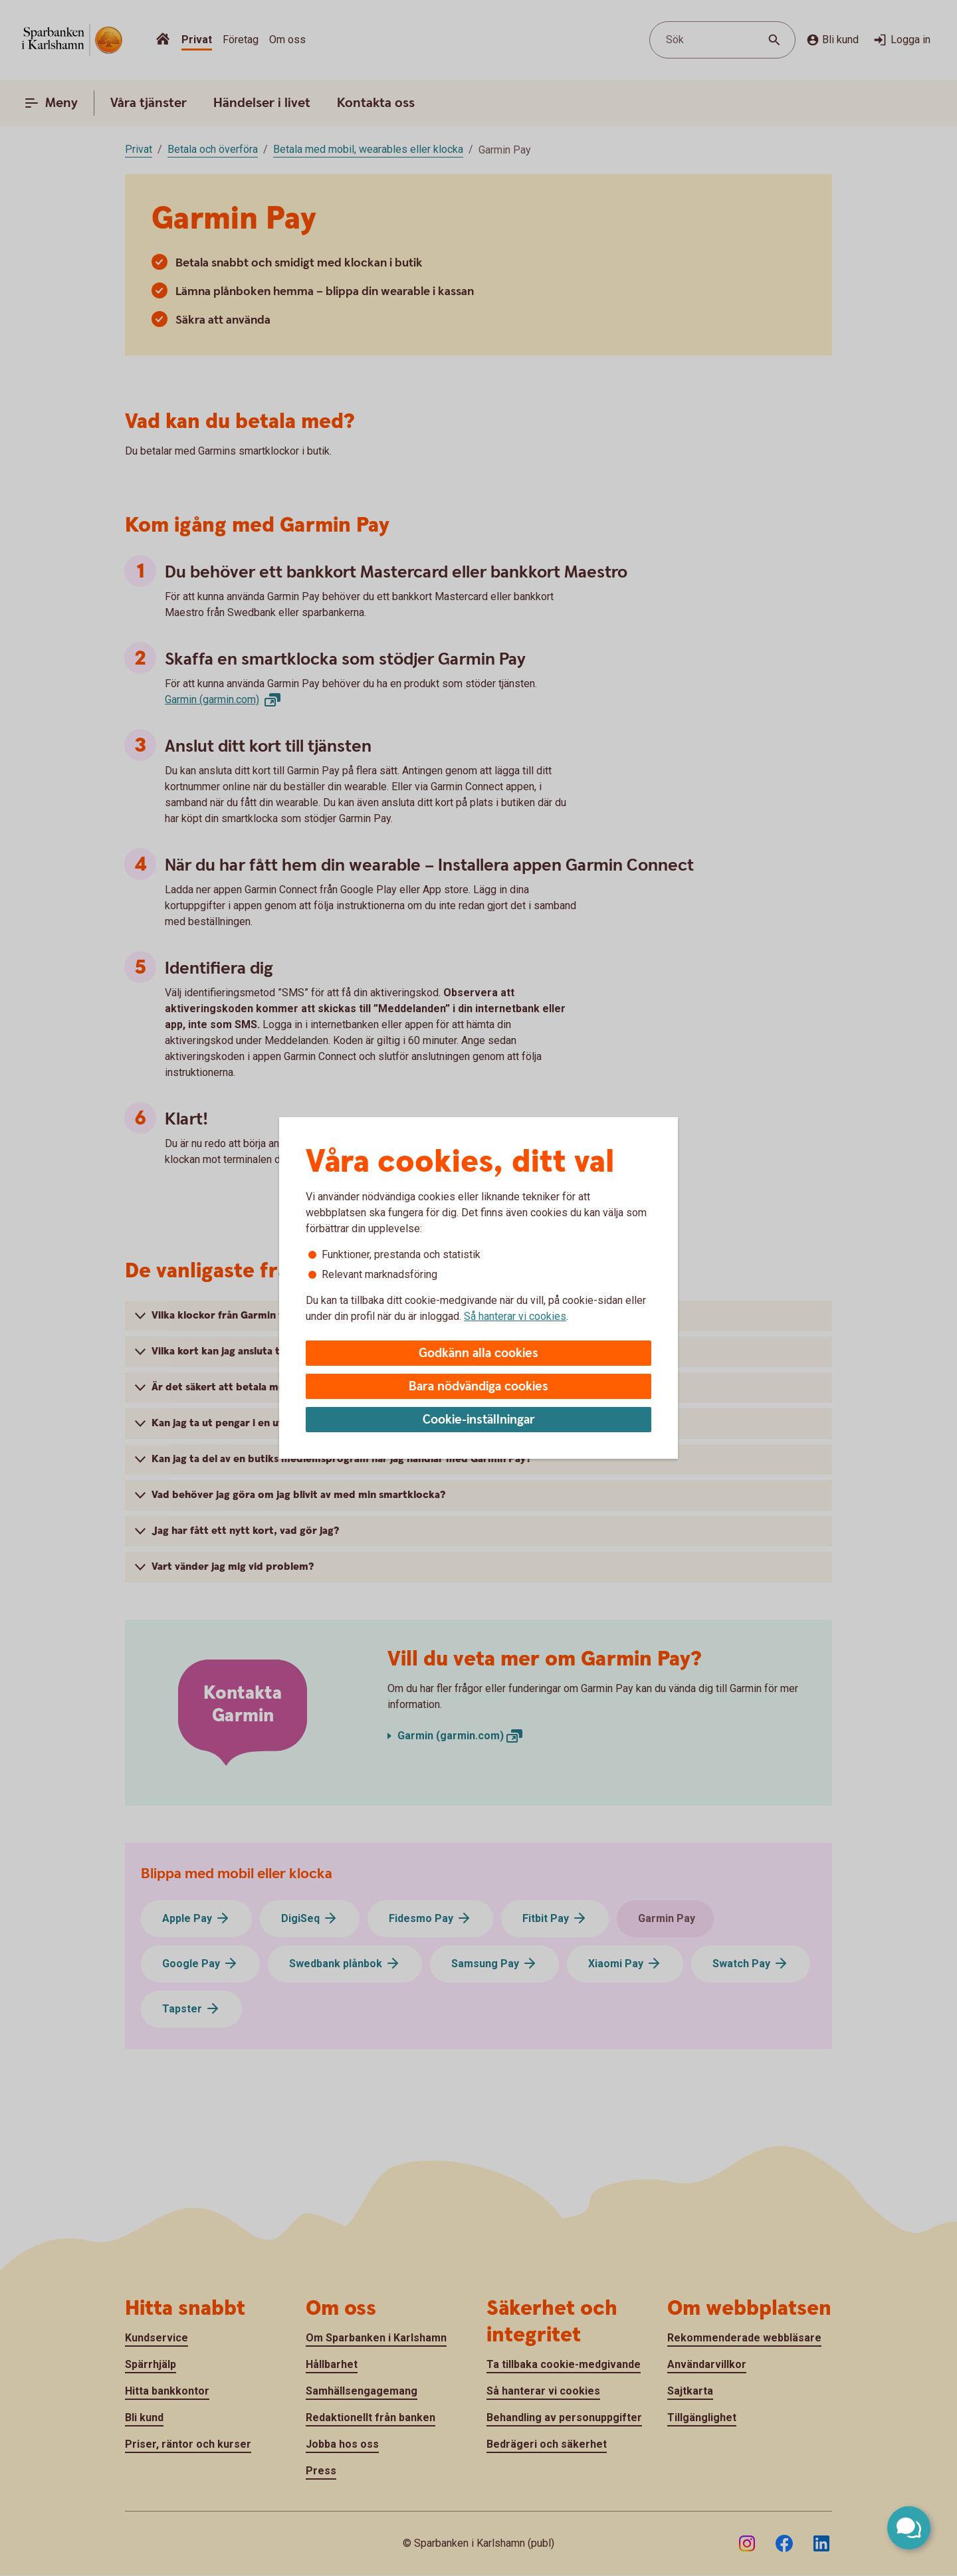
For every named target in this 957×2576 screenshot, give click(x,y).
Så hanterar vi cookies (515, 1316)
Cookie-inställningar (479, 1420)
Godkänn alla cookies (478, 1353)
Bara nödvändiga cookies (478, 1386)
